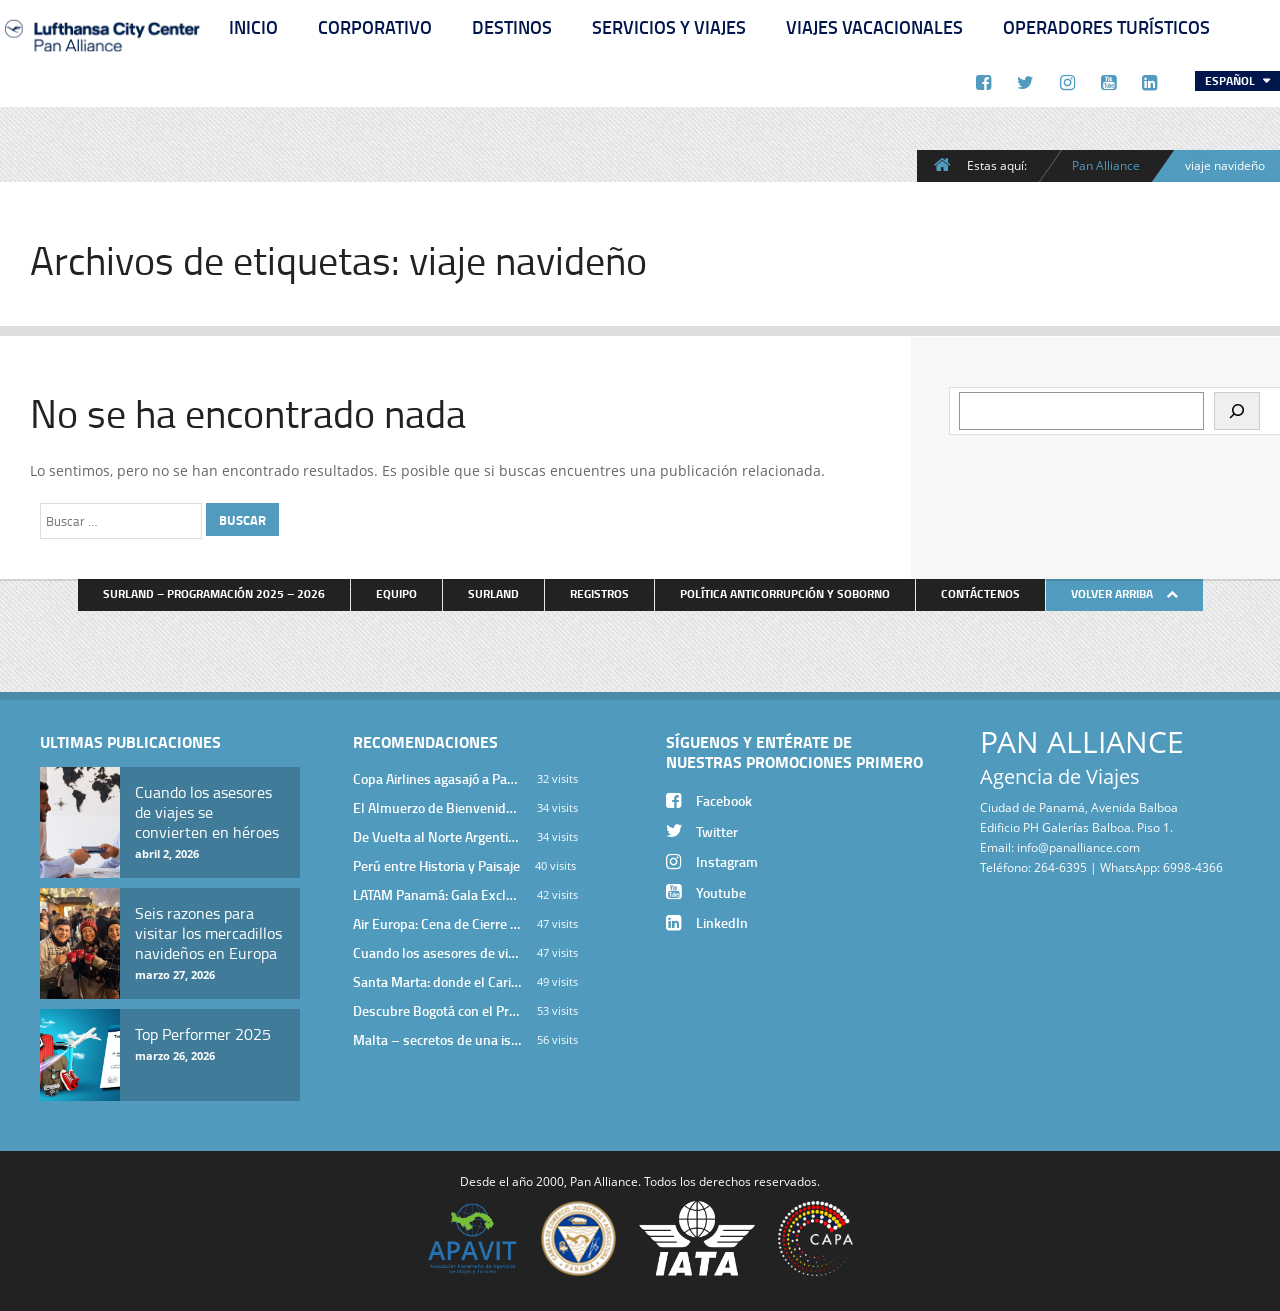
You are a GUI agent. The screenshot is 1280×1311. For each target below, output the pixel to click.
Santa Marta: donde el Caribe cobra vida (437, 981)
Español (1231, 80)
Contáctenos (980, 593)
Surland (493, 593)
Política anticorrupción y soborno (785, 593)
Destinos (512, 27)
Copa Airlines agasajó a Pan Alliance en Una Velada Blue (437, 778)
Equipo (396, 593)
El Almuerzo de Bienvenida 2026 (437, 807)
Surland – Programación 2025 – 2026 (214, 593)
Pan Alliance (1106, 165)
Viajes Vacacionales (874, 27)
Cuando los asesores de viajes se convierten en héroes (437, 952)
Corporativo (375, 27)
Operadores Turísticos (1106, 27)
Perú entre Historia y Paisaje (436, 865)
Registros (599, 593)
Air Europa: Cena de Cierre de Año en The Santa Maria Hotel (437, 923)
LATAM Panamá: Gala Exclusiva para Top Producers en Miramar (437, 894)
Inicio (253, 27)
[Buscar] (1237, 411)
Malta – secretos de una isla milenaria (437, 1039)
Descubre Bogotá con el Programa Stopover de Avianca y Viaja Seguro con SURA (437, 1010)
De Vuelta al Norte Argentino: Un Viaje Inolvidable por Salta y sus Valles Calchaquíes (437, 836)
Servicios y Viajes (669, 27)
